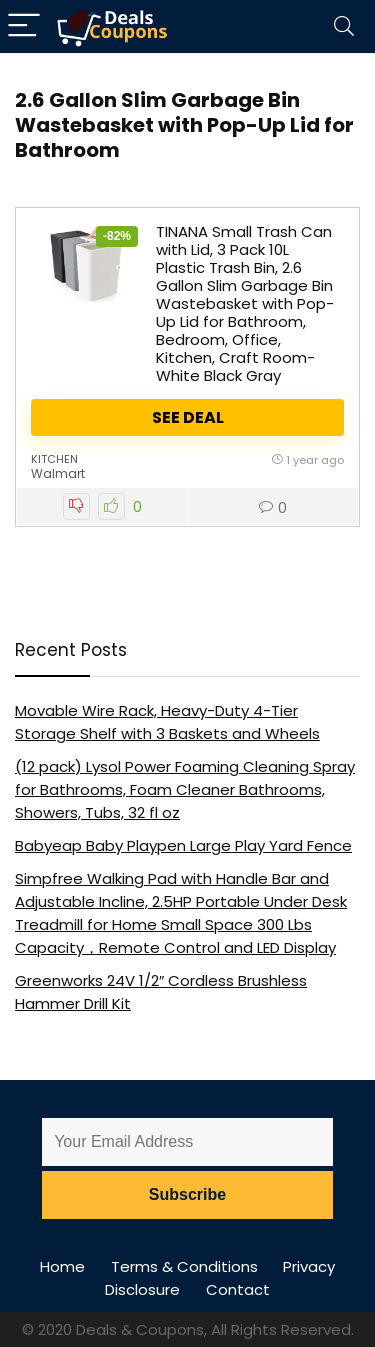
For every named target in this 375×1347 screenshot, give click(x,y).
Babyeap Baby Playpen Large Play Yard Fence (183, 845)
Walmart (58, 473)
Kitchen (54, 459)
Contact (238, 1289)
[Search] (344, 26)
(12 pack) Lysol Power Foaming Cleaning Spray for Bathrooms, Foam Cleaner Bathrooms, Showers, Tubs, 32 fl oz (185, 789)
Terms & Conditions (184, 1266)
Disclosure (142, 1289)
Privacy (309, 1266)
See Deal (188, 417)
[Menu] (24, 26)
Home (62, 1266)
